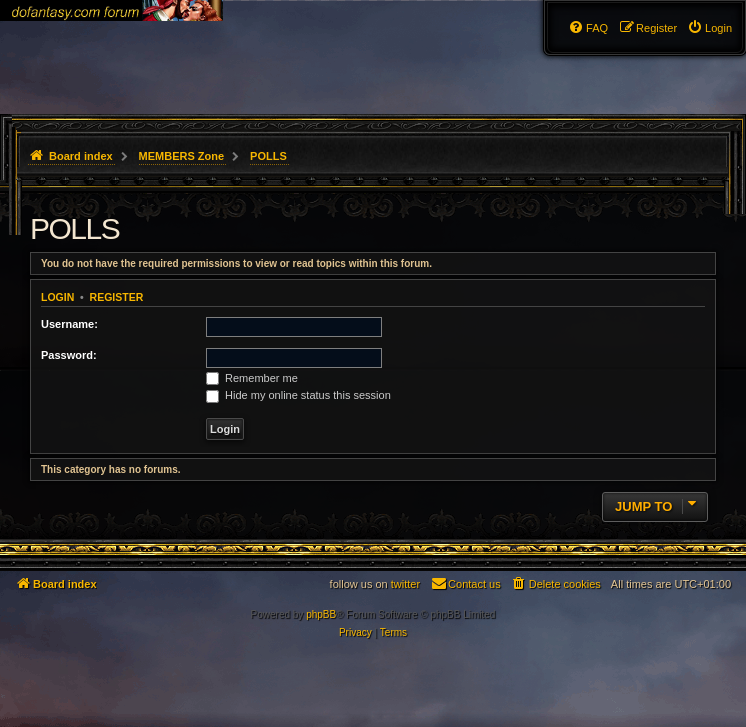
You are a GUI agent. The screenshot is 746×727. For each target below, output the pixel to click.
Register (117, 297)
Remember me (252, 378)
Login (57, 297)
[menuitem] (709, 28)
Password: (69, 355)
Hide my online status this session (298, 395)
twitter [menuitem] (405, 584)
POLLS (74, 228)
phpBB (321, 614)
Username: (69, 324)
